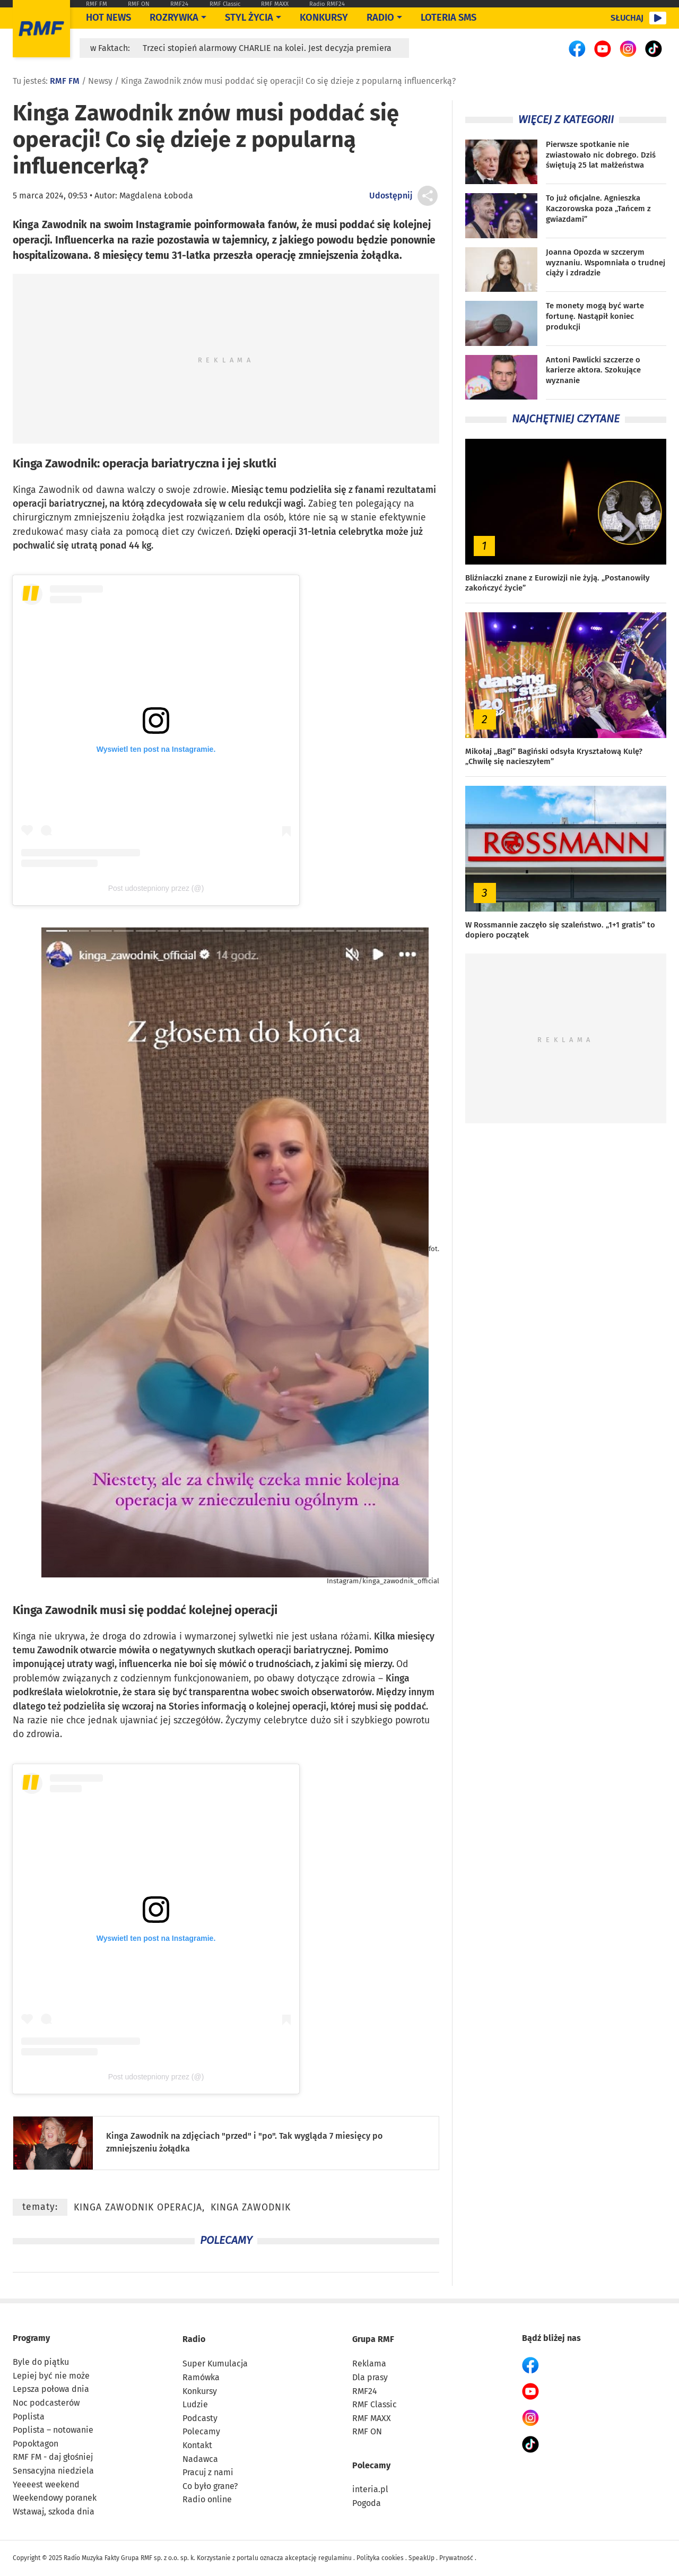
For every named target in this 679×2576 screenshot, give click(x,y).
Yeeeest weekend (46, 2484)
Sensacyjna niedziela (53, 2471)
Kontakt (197, 2445)
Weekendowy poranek (55, 2498)
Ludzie (195, 2404)
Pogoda (366, 2503)
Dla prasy (370, 2377)
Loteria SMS (448, 17)
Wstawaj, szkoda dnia (53, 2511)
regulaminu (335, 2558)
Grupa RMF (373, 2339)
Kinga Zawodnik (55, 463)
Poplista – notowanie (53, 2430)
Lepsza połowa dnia (51, 2389)
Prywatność (456, 2558)
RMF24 (179, 4)
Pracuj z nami (207, 2472)
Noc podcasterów (46, 2403)
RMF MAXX (275, 4)
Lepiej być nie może (51, 2376)
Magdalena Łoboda (156, 195)
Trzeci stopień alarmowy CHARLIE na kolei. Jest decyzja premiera (267, 48)
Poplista (29, 2417)
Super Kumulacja (215, 2363)
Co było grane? (210, 2486)
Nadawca (200, 2459)
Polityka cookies (380, 2558)
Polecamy (201, 2431)
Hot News (108, 17)
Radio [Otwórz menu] (380, 17)
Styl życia (249, 17)
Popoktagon (35, 2444)
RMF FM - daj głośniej (53, 2457)
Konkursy (324, 17)
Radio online (207, 2499)
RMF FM (96, 4)
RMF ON (139, 4)
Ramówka (201, 2377)
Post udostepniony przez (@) (156, 888)
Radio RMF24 (327, 4)
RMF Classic (225, 4)
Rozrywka (174, 17)
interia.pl (370, 2489)
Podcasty (199, 2418)
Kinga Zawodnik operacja (138, 2207)
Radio (193, 2339)
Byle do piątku (41, 2362)
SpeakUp (421, 2558)
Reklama (369, 2363)
